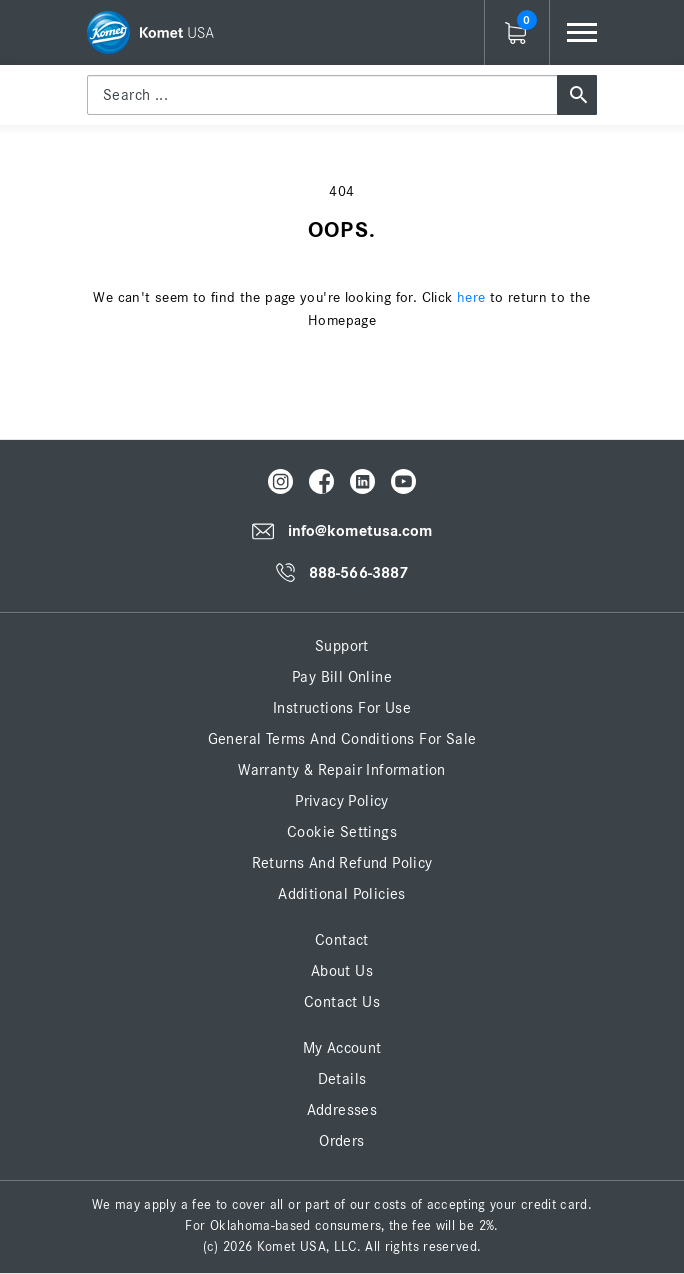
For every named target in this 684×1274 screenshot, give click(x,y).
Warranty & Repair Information (342, 770)
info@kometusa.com (360, 531)
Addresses (342, 1110)
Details (342, 1079)
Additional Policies (342, 894)
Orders (341, 1141)
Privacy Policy (342, 801)
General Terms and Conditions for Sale (342, 739)
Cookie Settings (342, 832)
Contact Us (342, 1002)
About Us (342, 971)
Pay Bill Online (342, 677)
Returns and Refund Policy (342, 863)
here (471, 297)
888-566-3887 (358, 573)
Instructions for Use (342, 708)
